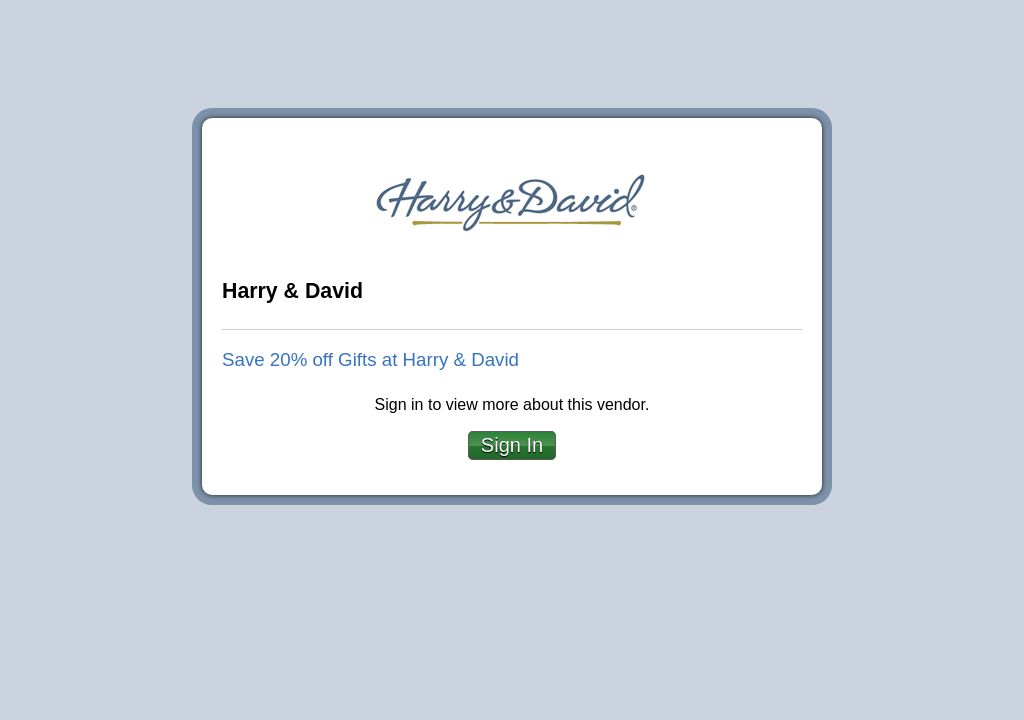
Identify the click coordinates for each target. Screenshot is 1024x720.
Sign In (512, 445)
